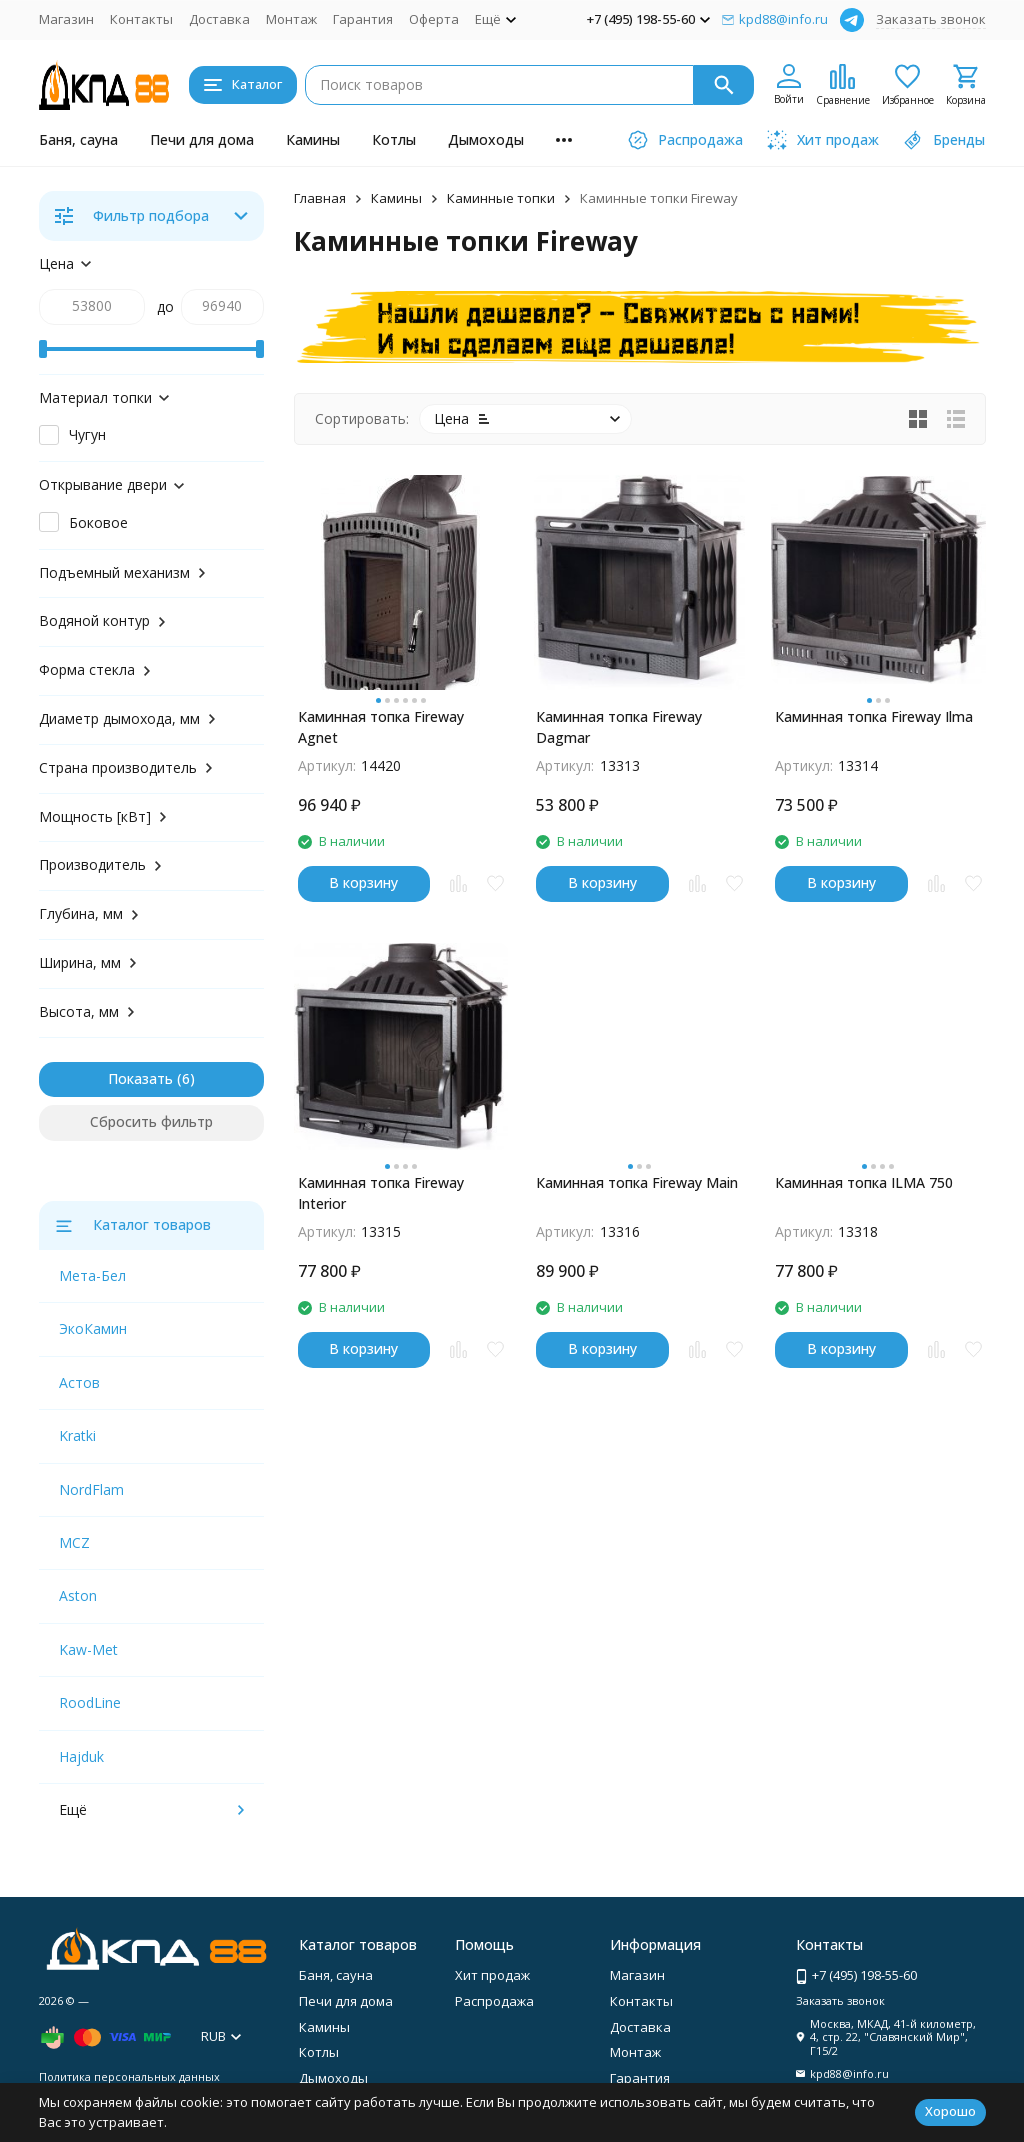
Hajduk (81, 1756)
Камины (313, 139)
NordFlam (91, 1489)
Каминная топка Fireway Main (637, 1182)
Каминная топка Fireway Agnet (381, 727)
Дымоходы (486, 139)
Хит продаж (492, 1975)
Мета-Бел (92, 1275)
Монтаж (291, 19)
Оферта (434, 19)
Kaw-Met (88, 1649)
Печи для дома (202, 139)
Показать (140, 1078)
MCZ (74, 1542)
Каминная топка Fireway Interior (381, 1193)
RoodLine (90, 1702)
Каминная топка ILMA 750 (864, 1182)
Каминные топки (501, 198)
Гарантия (363, 19)
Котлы (394, 139)
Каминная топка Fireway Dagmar (619, 727)
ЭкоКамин (93, 1328)
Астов (79, 1382)
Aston (78, 1595)
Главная (320, 198)
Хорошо (950, 2111)
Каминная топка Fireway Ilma (874, 716)
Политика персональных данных (129, 2076)
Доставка (219, 19)
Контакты (141, 19)
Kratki (77, 1435)
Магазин (66, 19)
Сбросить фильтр (151, 1121)
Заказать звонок (931, 19)
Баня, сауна (78, 139)
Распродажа (494, 2001)
